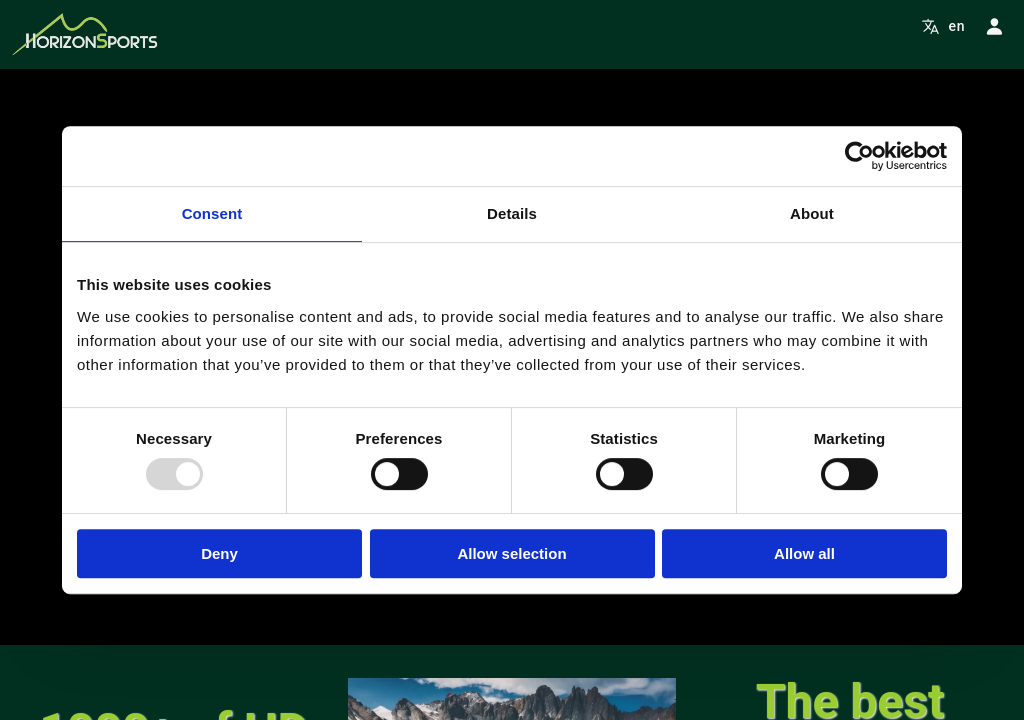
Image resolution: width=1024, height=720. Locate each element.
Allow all (804, 553)
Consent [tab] (212, 213)
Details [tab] (512, 213)
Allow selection (511, 553)
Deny (219, 553)
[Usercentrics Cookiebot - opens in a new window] (859, 156)
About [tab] (812, 213)
